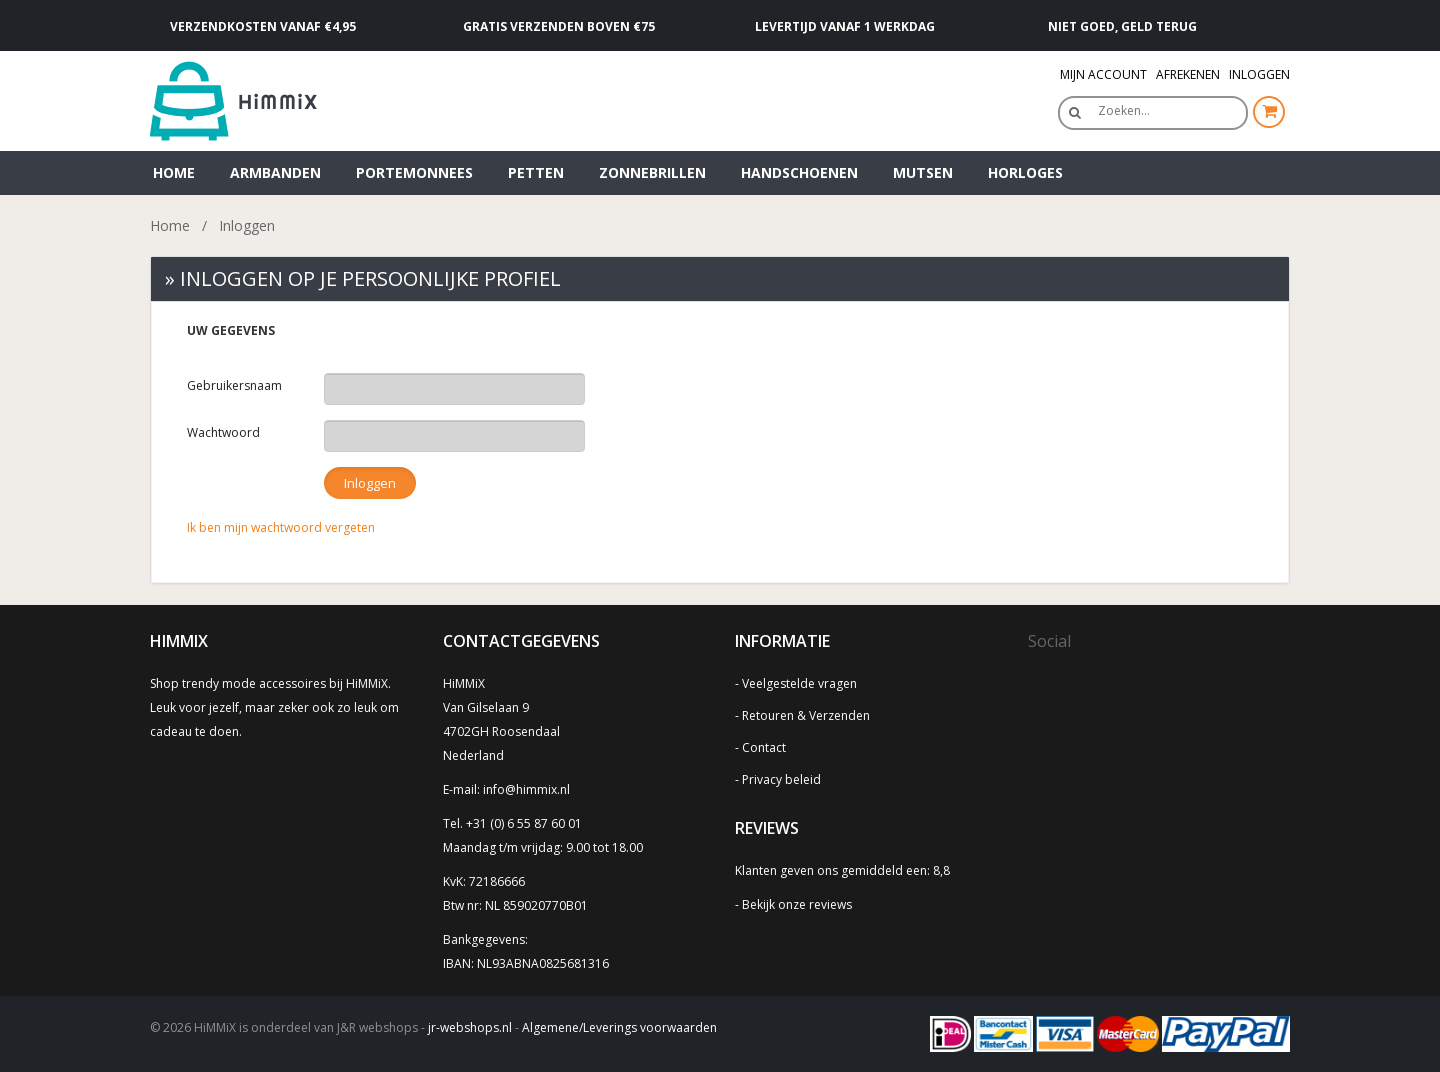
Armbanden (275, 172)
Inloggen (1259, 74)
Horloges (1025, 172)
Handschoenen (799, 172)
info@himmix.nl (526, 789)
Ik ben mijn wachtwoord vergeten (281, 527)
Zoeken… (1124, 110)
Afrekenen (1188, 74)
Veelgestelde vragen (799, 683)
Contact (764, 747)
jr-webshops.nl (470, 1027)
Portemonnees (414, 172)
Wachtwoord (223, 432)
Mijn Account (1103, 74)
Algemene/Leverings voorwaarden (619, 1027)
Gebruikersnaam (234, 385)
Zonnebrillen (652, 172)
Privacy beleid (781, 779)
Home (174, 172)
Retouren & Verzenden (806, 715)
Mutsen (923, 172)
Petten (536, 172)
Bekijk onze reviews (797, 904)
